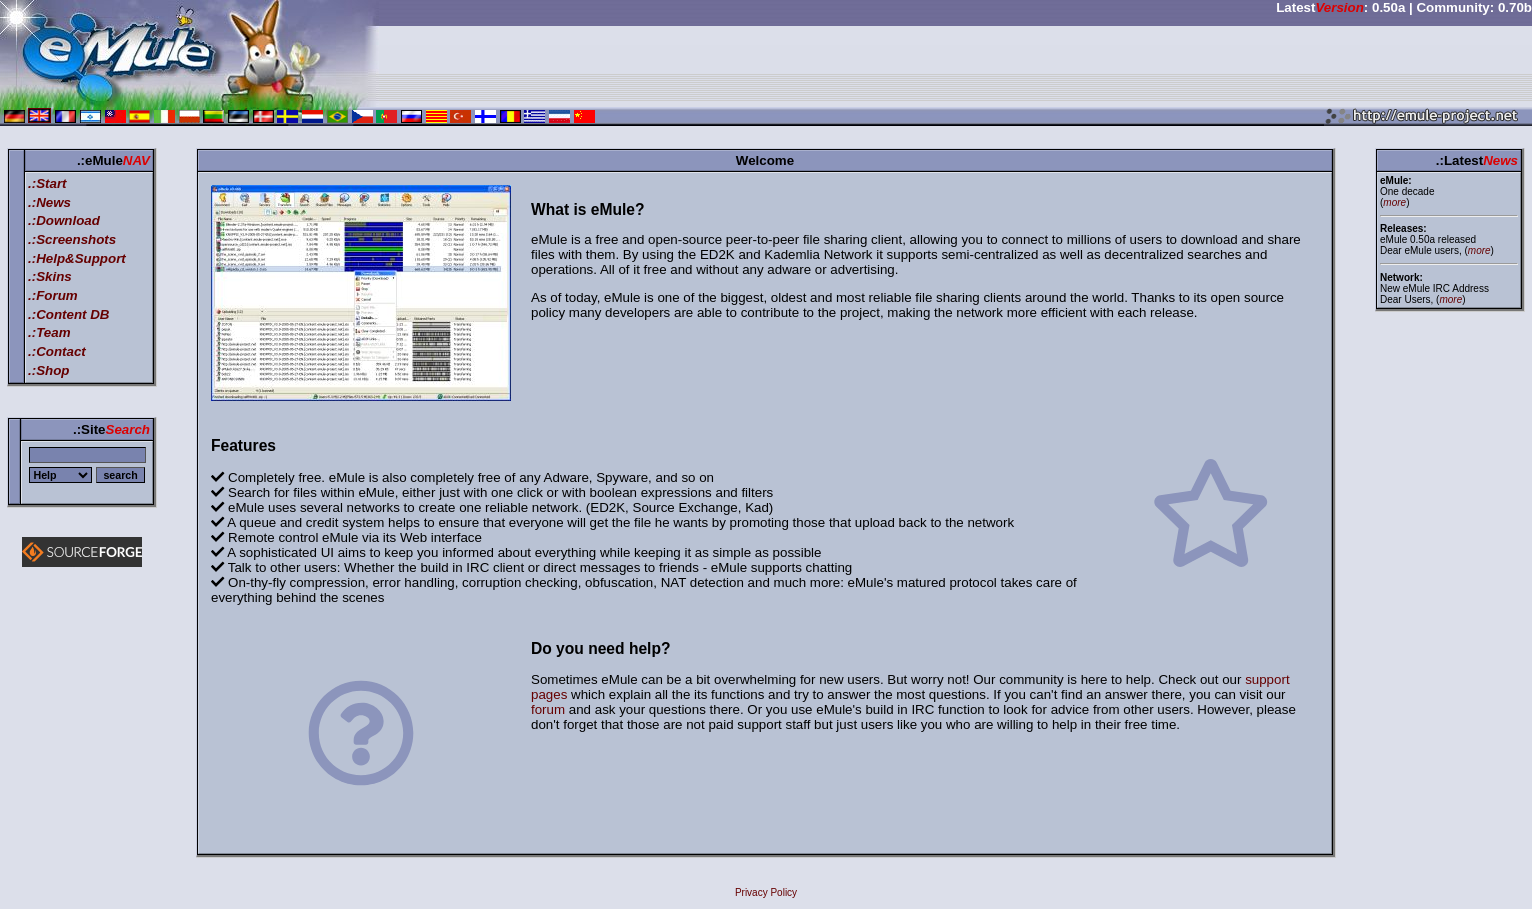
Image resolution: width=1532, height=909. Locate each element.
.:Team (49, 332)
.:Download (64, 220)
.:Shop (48, 370)
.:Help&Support (77, 258)
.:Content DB (68, 314)
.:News (49, 202)
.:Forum (53, 295)
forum (548, 709)
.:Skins (50, 276)
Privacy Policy (766, 892)
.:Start (47, 183)
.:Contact (57, 351)
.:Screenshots (72, 239)
